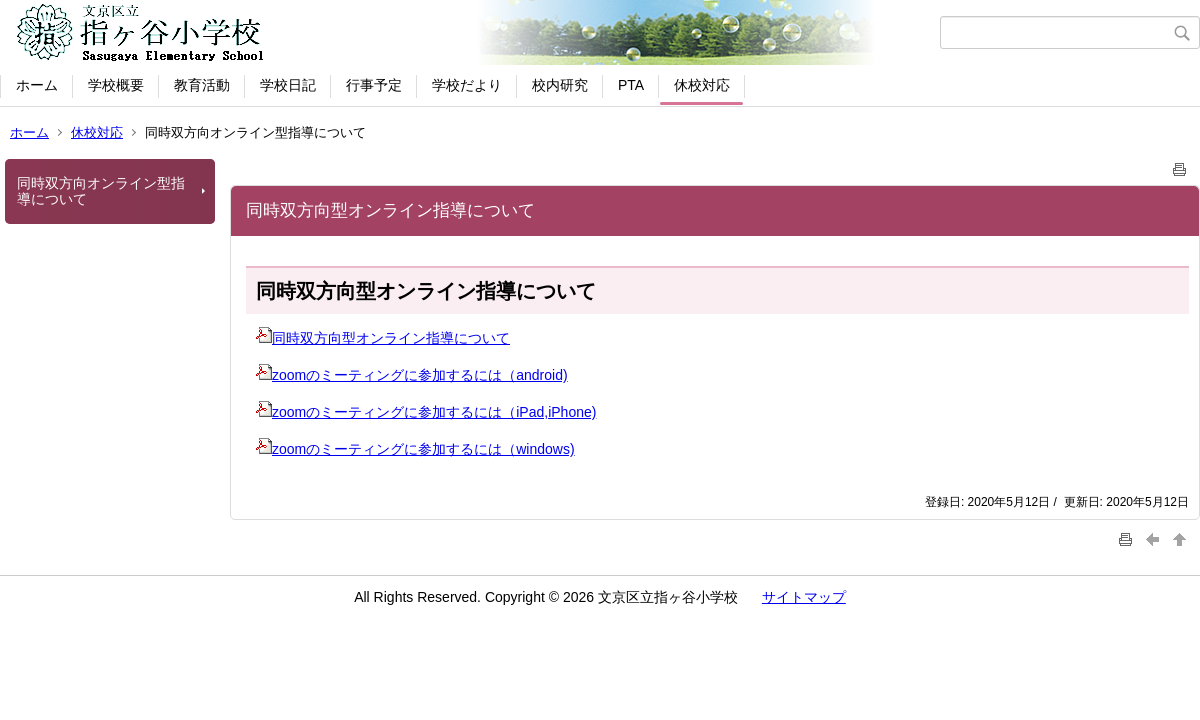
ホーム (37, 85)
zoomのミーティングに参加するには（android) (412, 375)
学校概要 (116, 85)
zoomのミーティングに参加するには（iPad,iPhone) (426, 412)
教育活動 (202, 85)
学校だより (467, 85)
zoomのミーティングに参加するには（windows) (415, 449)
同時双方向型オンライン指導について (383, 338)
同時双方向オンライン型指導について (101, 191)
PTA (631, 85)
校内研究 (560, 85)
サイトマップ (804, 597)
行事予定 (374, 85)
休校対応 (702, 85)
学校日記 (288, 85)
